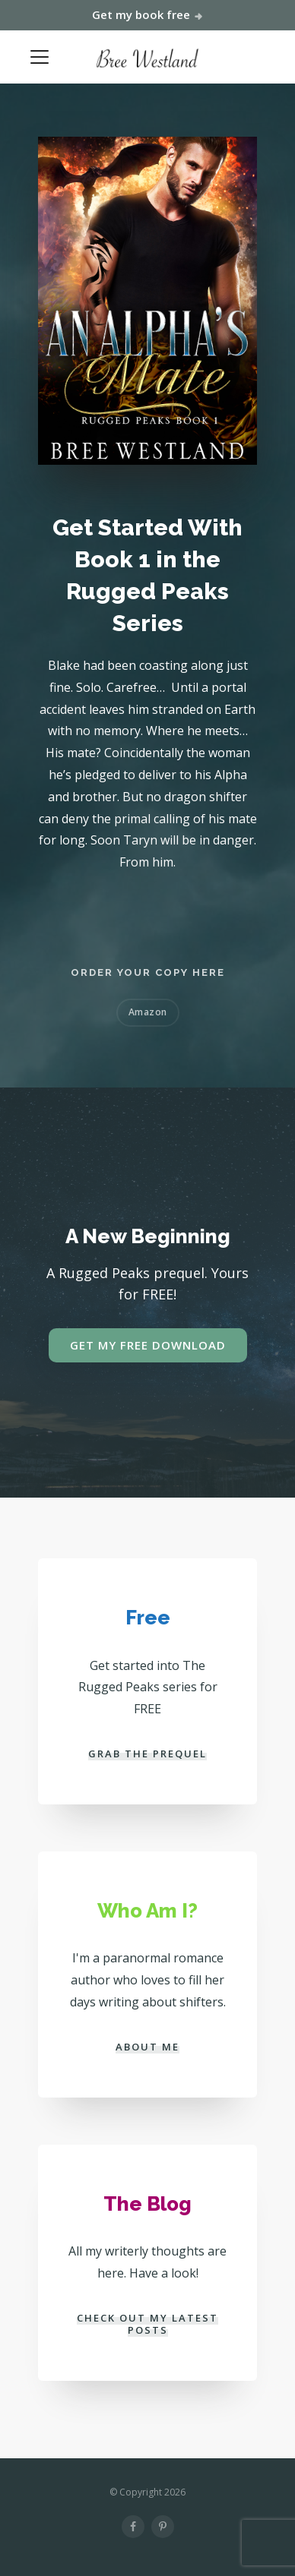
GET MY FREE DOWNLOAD (148, 1345)
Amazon (147, 1011)
